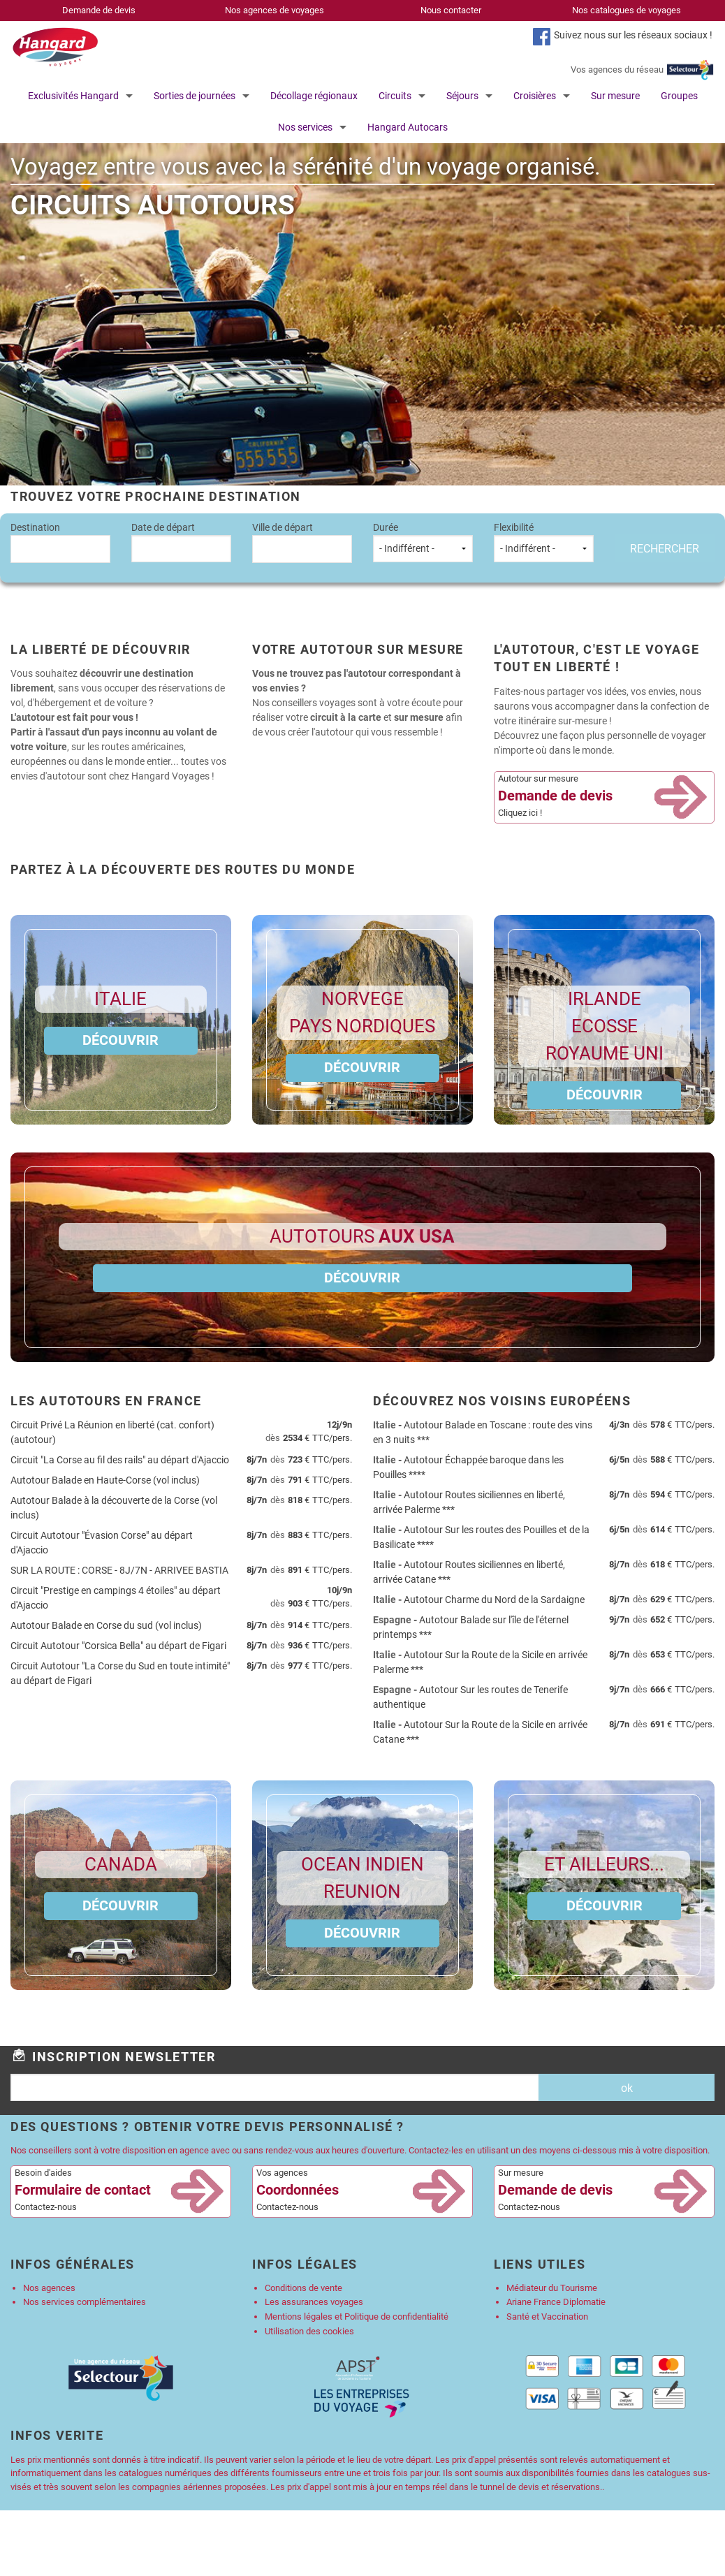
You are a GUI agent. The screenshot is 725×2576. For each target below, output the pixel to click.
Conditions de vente (303, 2288)
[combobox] (60, 549)
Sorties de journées (194, 95)
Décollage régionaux (314, 95)
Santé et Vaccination (547, 2316)
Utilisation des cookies (309, 2331)
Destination (60, 542)
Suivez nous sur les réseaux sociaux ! (633, 35)
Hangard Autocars (407, 127)
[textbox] (60, 547)
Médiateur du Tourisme (551, 2288)
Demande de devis (99, 10)
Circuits (395, 95)
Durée (423, 542)
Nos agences (49, 2288)
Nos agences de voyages (274, 10)
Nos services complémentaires (84, 2302)
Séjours (462, 95)
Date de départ (181, 542)
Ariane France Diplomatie (556, 2302)
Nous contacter (450, 10)
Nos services (305, 127)
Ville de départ (302, 542)
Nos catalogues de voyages (626, 10)
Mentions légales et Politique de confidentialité (356, 2316)
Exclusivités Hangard (73, 95)
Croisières (534, 95)
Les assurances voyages (314, 2302)
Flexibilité (544, 542)
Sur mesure (615, 95)
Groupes (679, 95)
